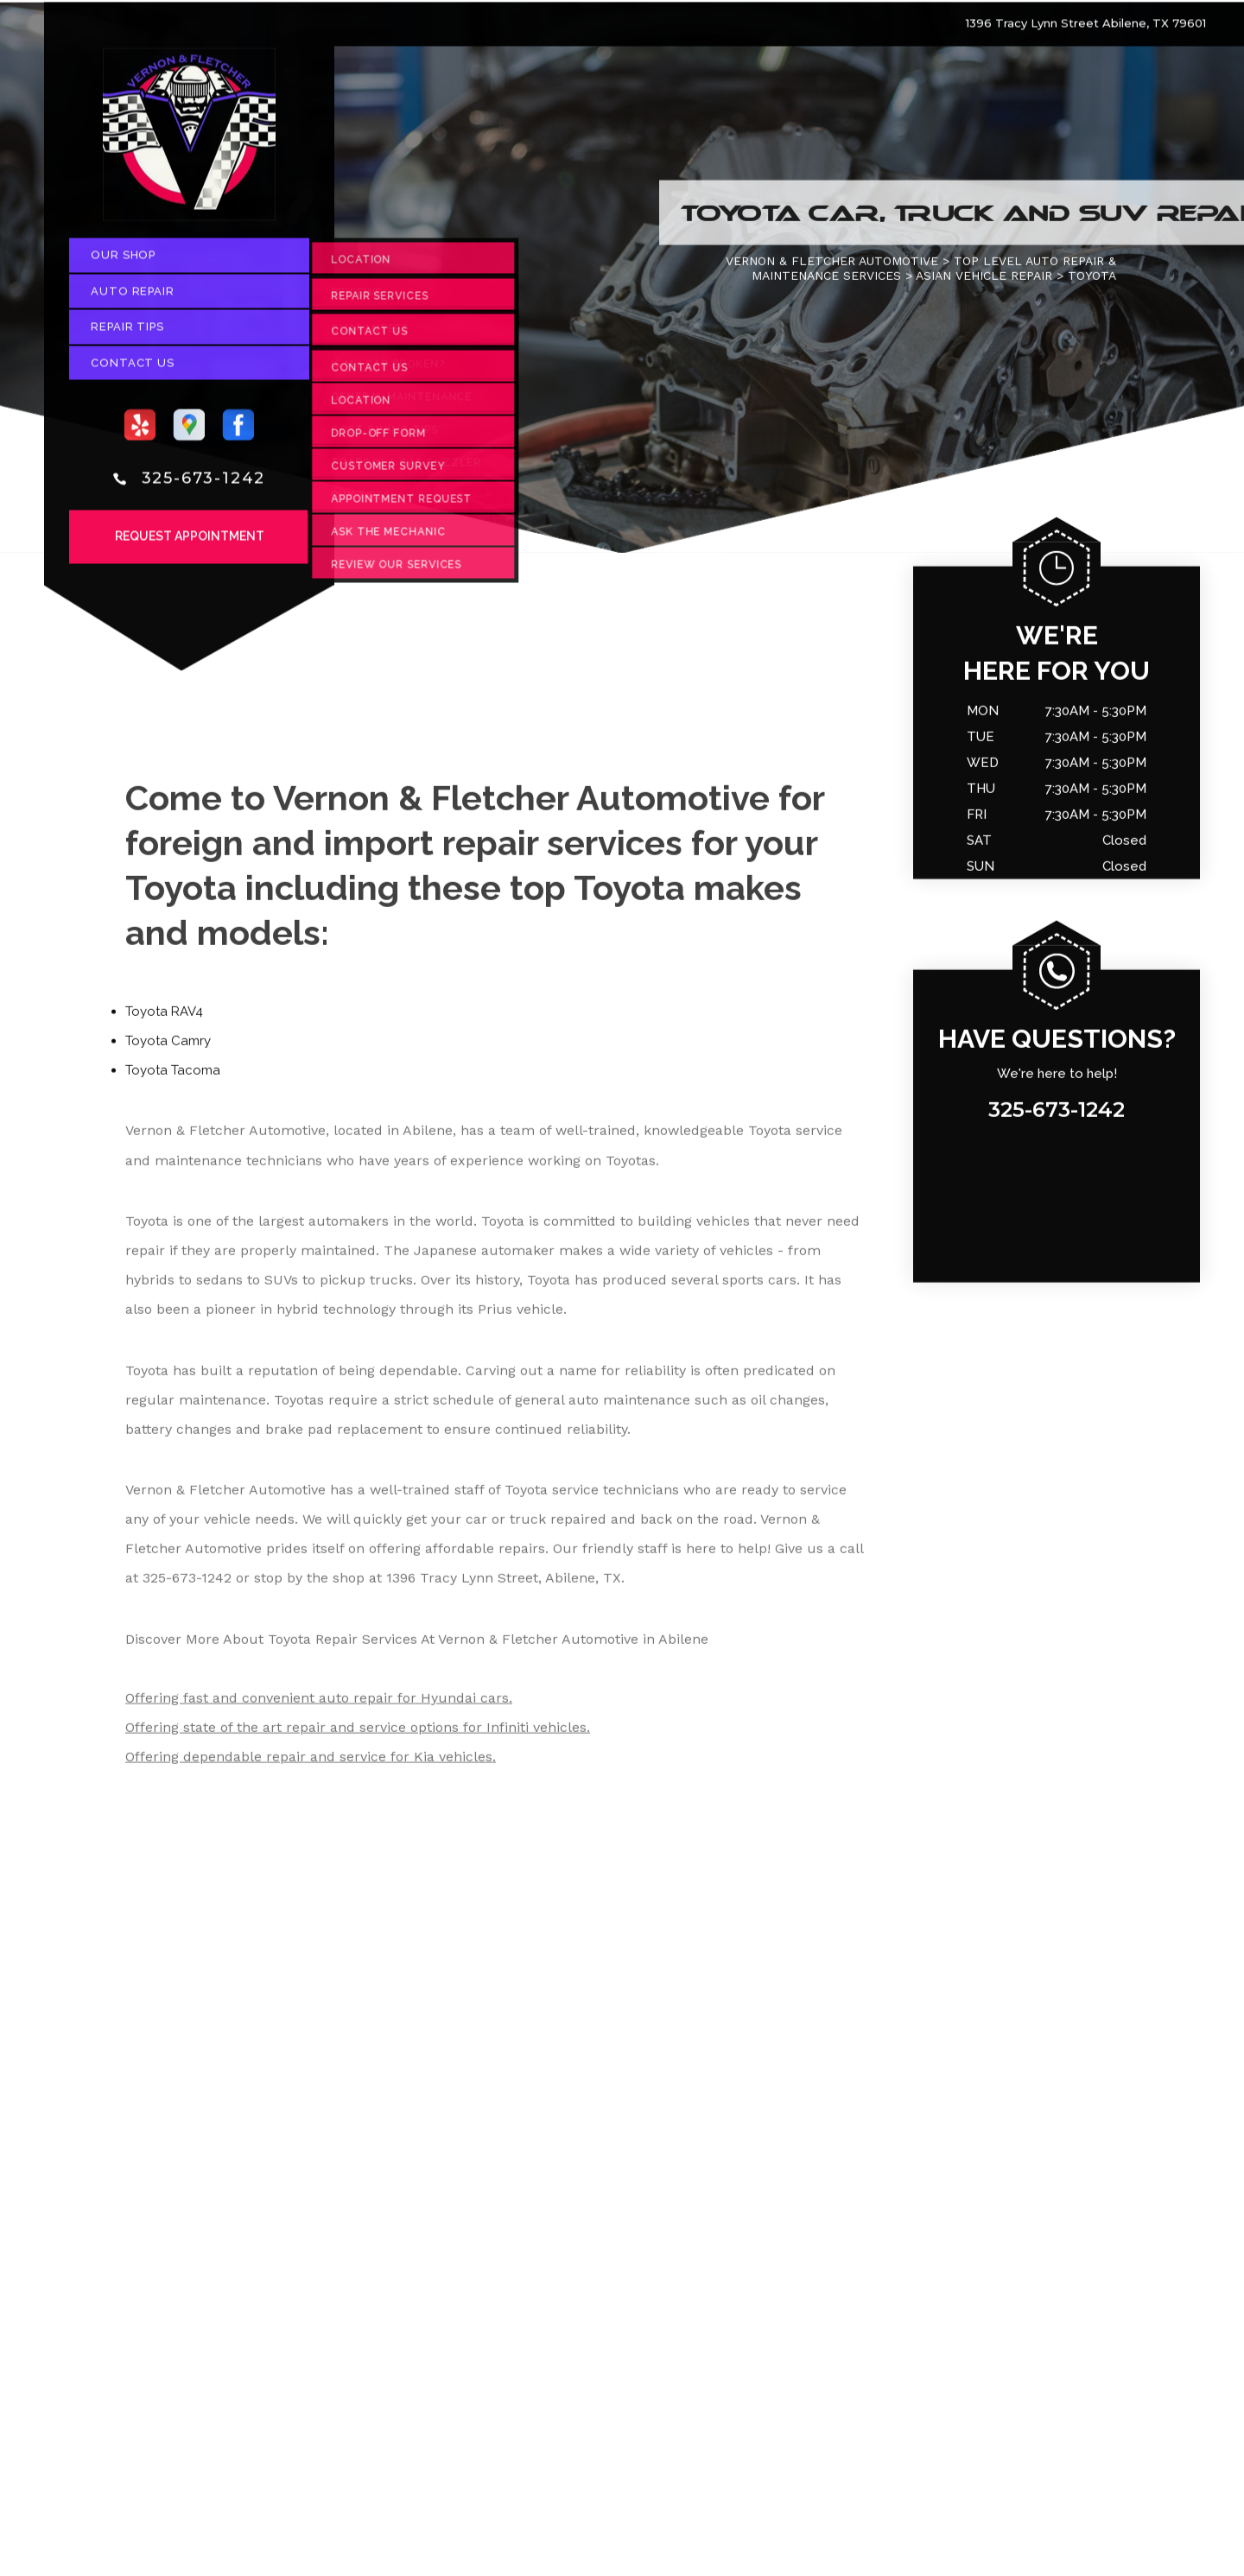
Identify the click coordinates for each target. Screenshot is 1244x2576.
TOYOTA (1092, 282)
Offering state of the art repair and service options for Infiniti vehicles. (357, 1733)
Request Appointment (189, 542)
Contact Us (133, 368)
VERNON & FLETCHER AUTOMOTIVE (832, 267)
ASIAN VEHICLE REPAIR (984, 282)
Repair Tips (127, 333)
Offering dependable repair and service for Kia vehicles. (310, 1762)
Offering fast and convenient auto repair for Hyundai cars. (318, 1704)
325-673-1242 (204, 483)
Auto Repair (133, 296)
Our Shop (123, 261)
